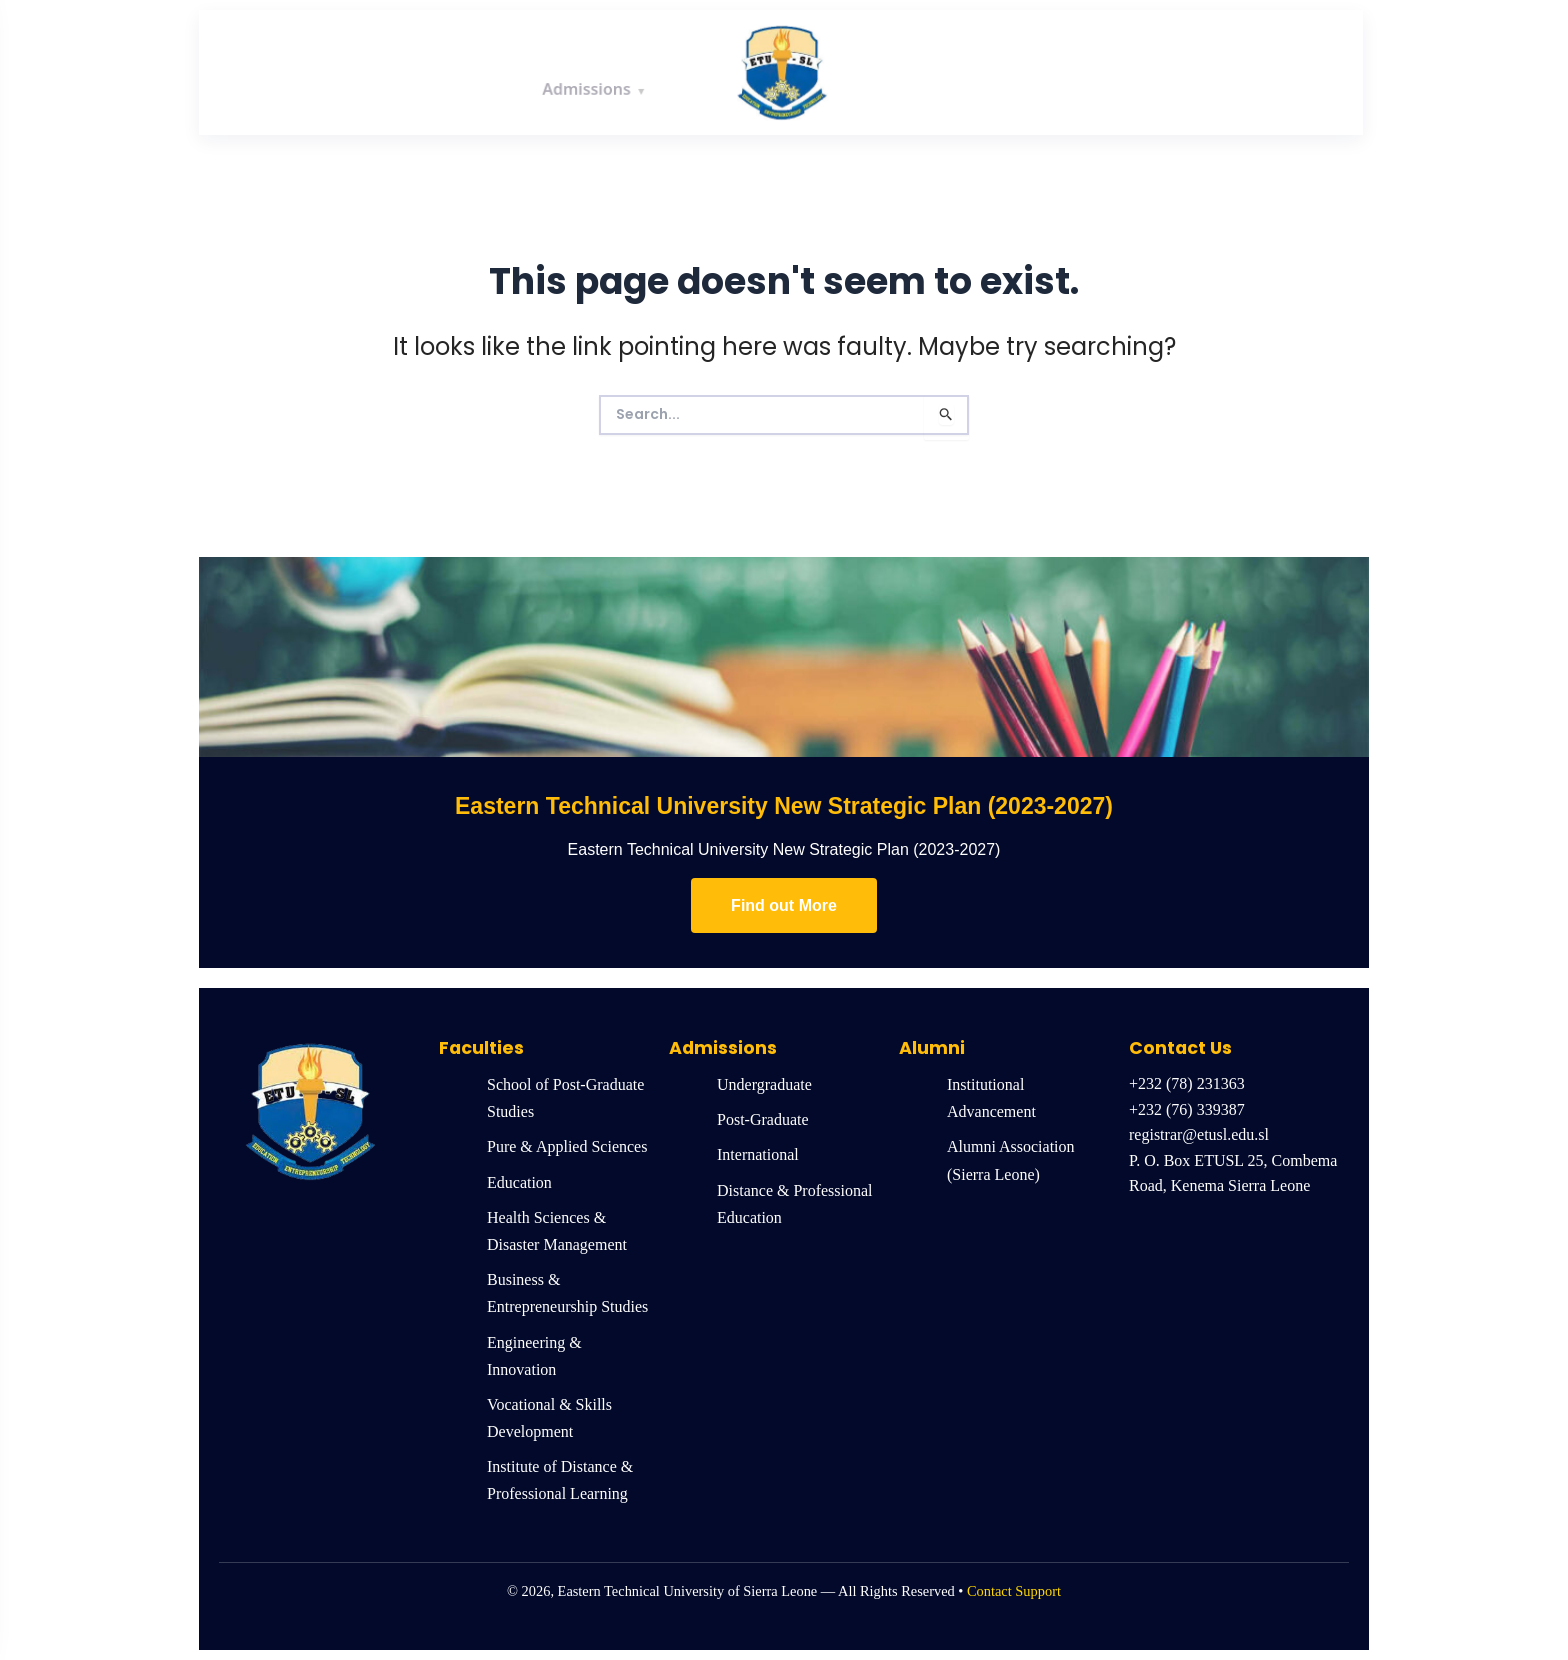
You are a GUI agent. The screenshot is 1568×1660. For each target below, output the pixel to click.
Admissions (586, 71)
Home (246, 72)
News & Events (1125, 71)
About (331, 71)
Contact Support (1014, 1591)
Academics (448, 71)
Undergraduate (764, 1084)
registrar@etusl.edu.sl (1199, 1134)
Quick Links (1280, 71)
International (758, 1154)
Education (519, 1182)
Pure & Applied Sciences (567, 1146)
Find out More (784, 905)
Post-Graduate (763, 1119)
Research (980, 71)
